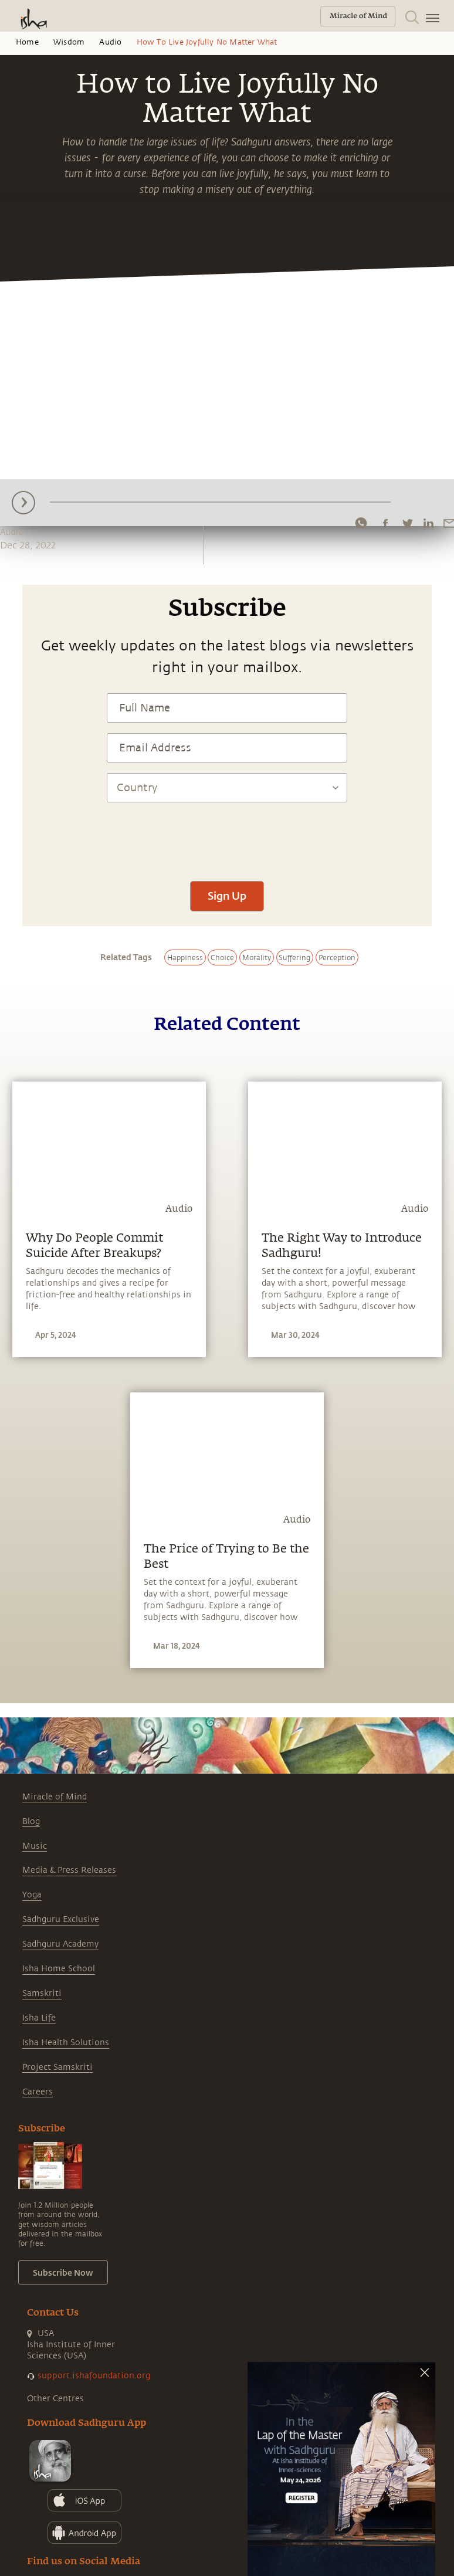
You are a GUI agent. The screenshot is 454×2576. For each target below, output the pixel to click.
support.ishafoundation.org (94, 2375)
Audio (110, 42)
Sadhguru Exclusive (60, 1919)
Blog (31, 1821)
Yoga (32, 1894)
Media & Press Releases (69, 1870)
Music (34, 1846)
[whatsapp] (360, 523)
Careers (37, 2091)
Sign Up (227, 896)
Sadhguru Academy (60, 1944)
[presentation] (227, 836)
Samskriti (42, 1993)
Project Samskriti (57, 2067)
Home (27, 42)
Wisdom (68, 42)
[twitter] (407, 523)
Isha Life (39, 2018)
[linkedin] (428, 523)
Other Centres (55, 2398)
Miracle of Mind (54, 1796)
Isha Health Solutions (65, 2042)
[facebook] (385, 523)
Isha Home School (58, 1968)
